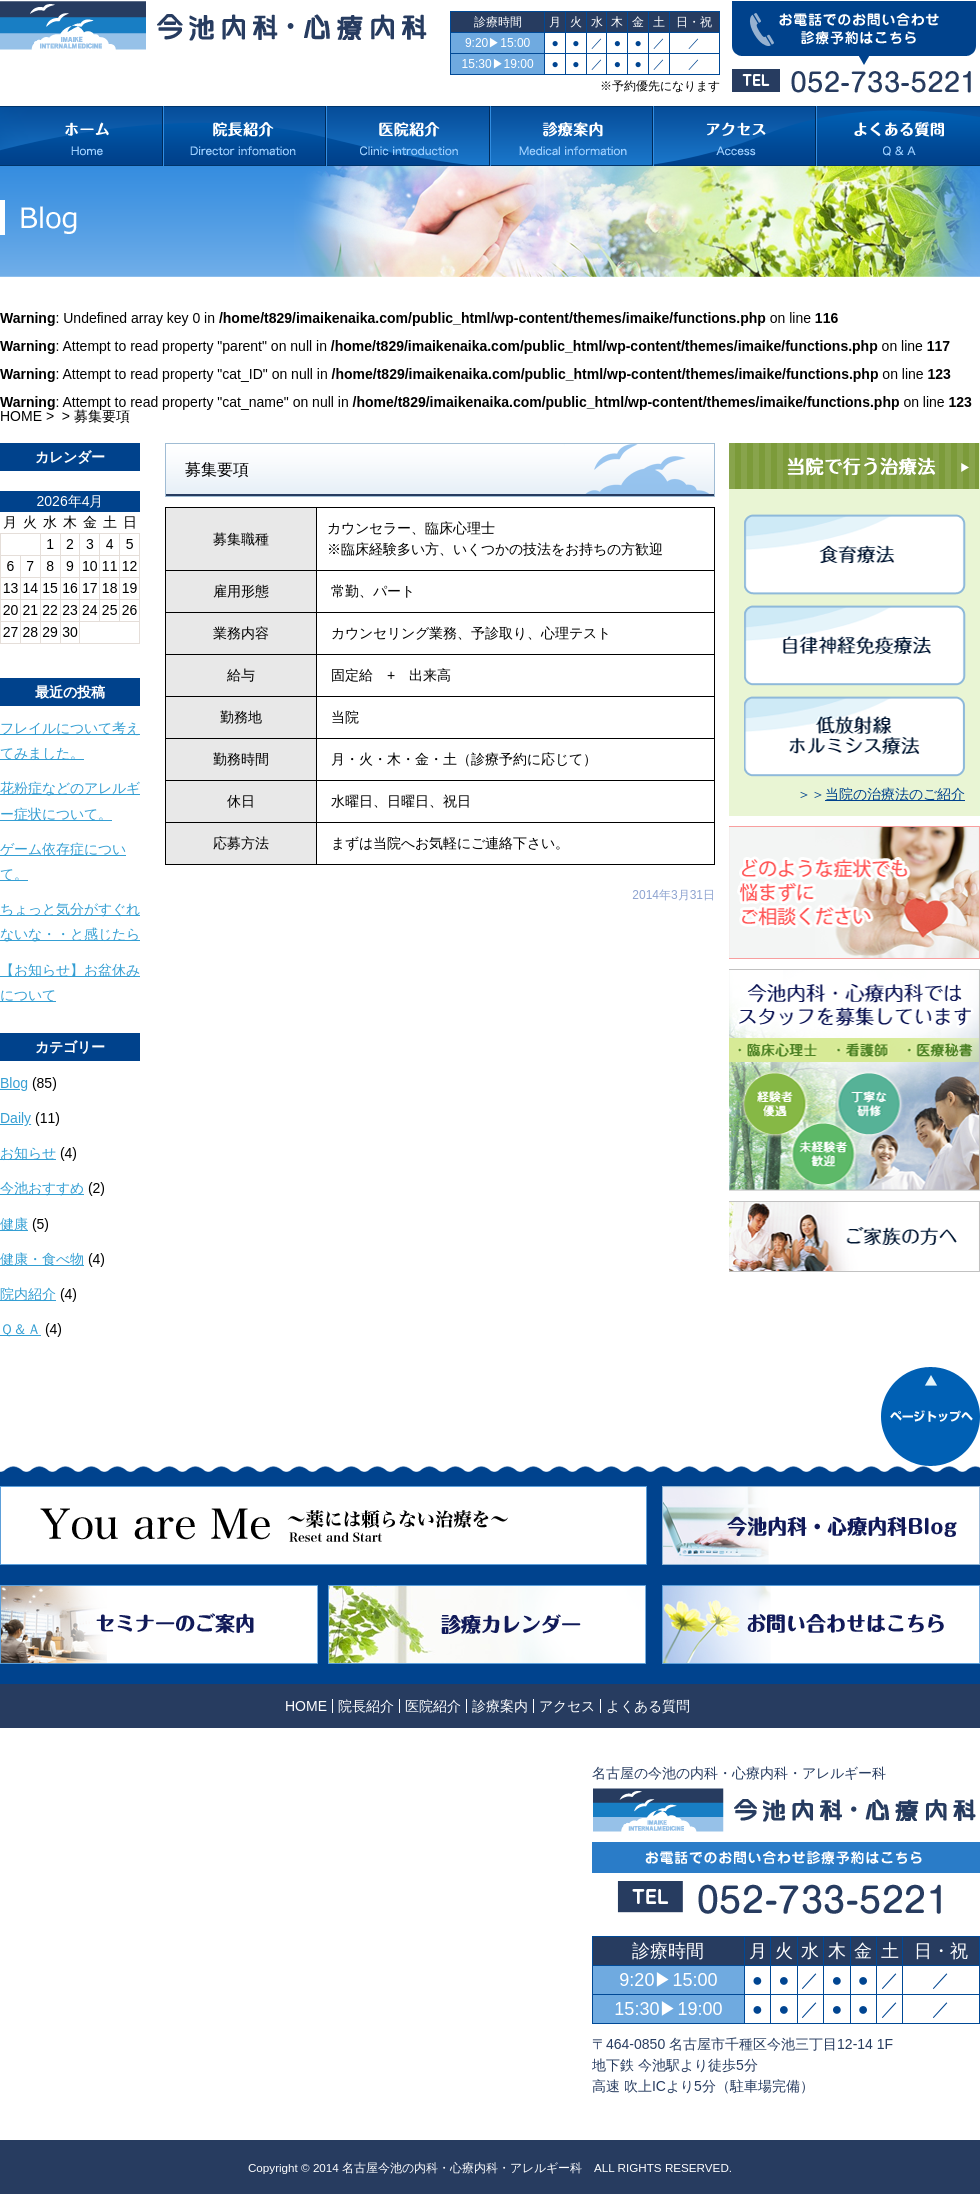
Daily (15, 1118)
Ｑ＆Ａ (20, 1329)
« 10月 (20, 651)
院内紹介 (28, 1294)
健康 (14, 1224)
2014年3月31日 (673, 895)
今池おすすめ (42, 1188)
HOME (21, 416)
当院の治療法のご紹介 (895, 794)
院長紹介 (366, 1706)
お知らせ (28, 1153)
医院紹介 (433, 1706)
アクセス (567, 1706)
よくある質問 (648, 1706)
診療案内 (500, 1706)
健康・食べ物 (42, 1259)
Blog (14, 1083)
